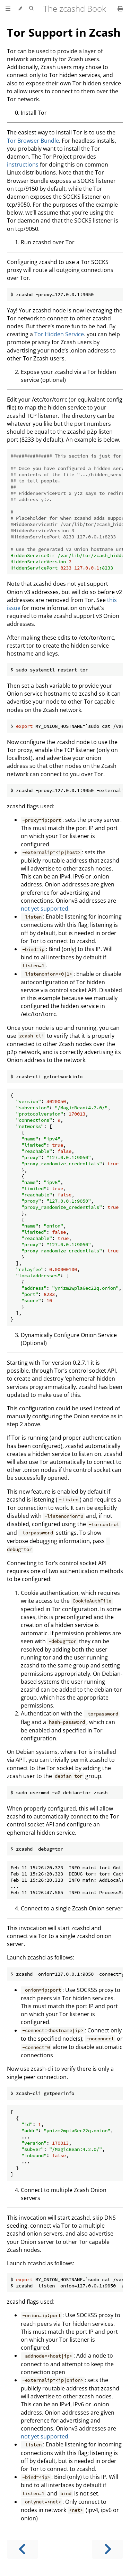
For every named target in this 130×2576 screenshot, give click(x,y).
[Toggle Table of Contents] (8, 8)
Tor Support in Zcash (64, 32)
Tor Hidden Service (59, 334)
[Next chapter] (107, 2549)
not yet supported (44, 908)
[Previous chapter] (22, 2549)
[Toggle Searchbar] (31, 8)
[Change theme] (20, 8)
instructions (22, 164)
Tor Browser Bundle (33, 140)
